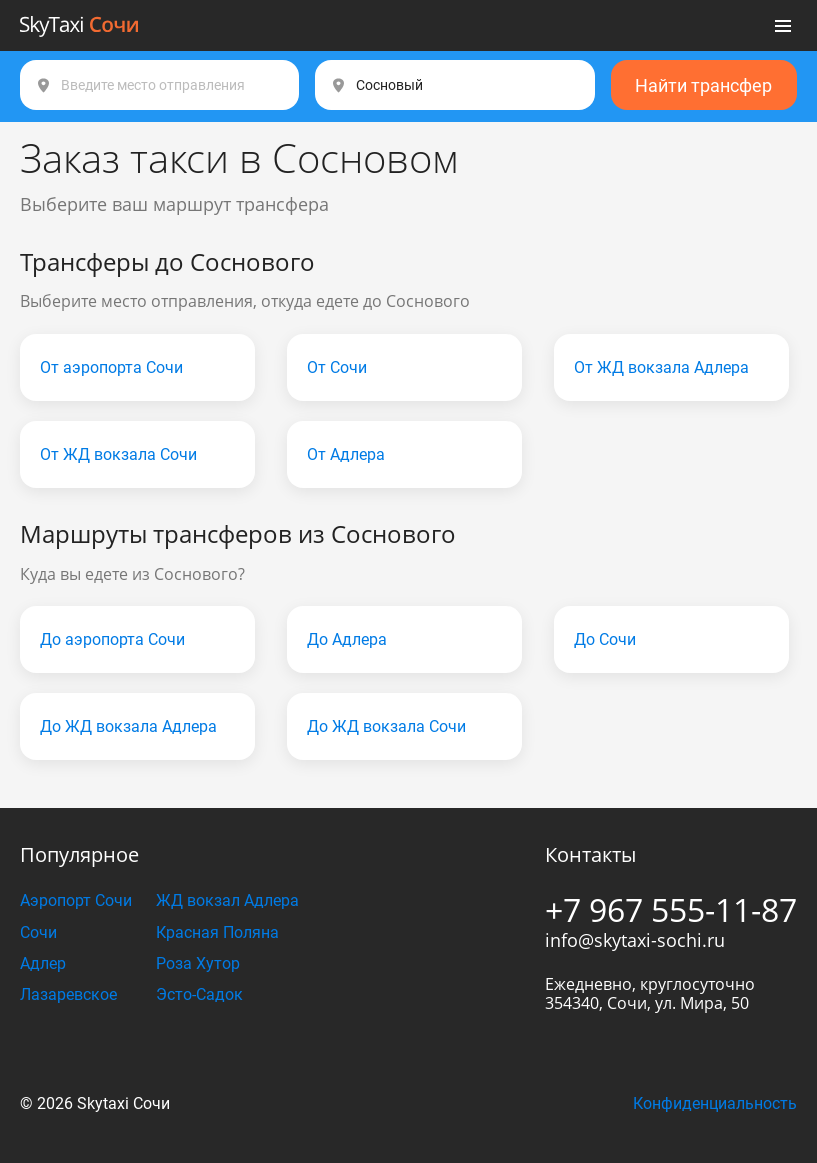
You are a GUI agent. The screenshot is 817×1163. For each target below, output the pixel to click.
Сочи (38, 932)
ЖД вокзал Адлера (227, 900)
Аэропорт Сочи (76, 900)
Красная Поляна (217, 932)
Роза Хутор (198, 963)
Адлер (43, 963)
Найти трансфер (703, 85)
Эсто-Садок (199, 994)
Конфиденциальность (715, 1103)
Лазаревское (68, 994)
